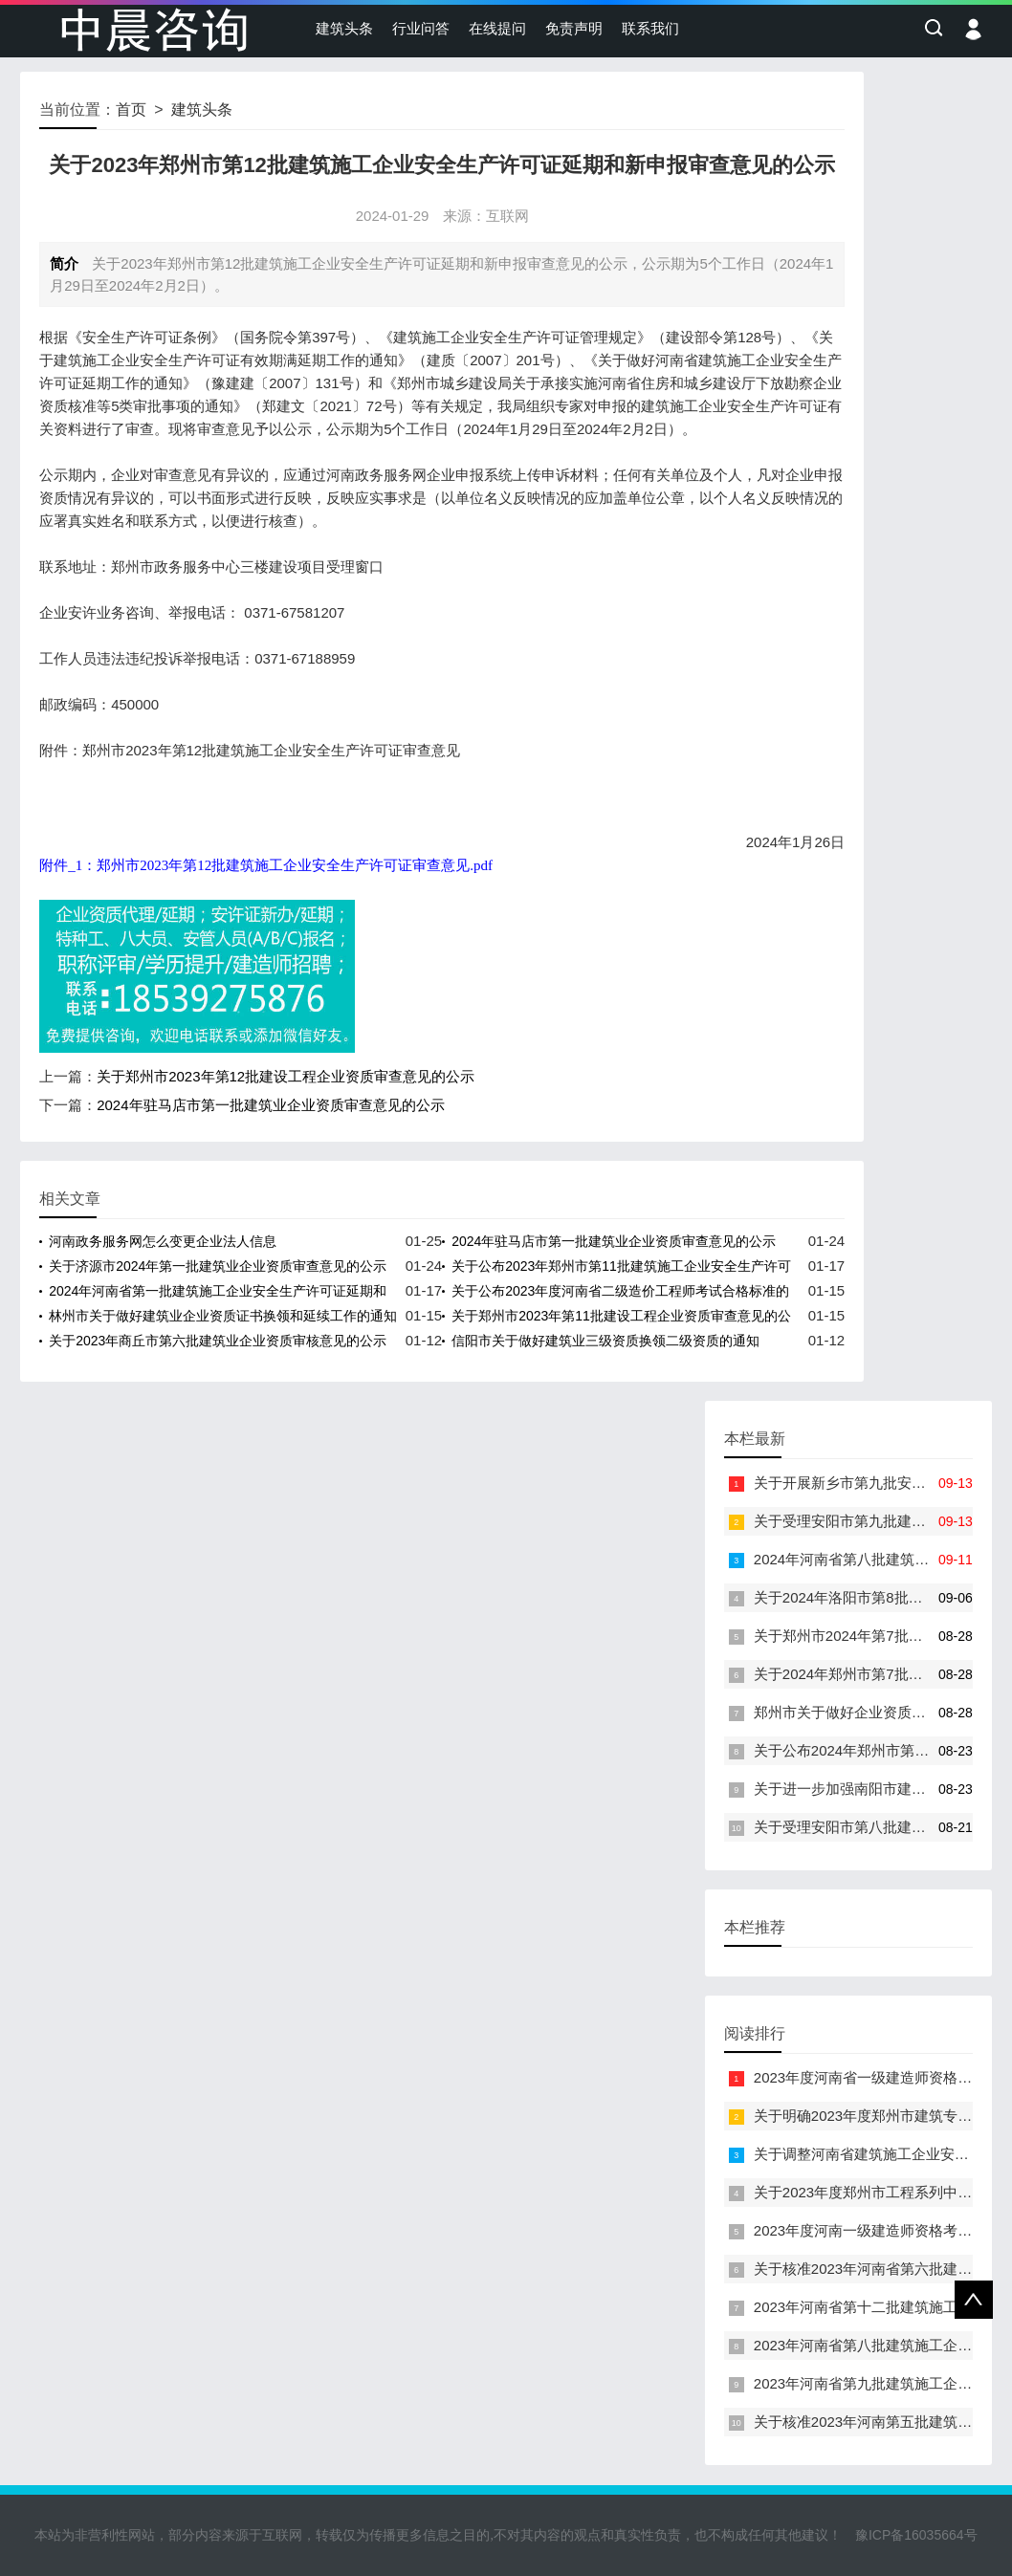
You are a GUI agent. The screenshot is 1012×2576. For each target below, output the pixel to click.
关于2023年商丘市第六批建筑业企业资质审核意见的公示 (217, 1340)
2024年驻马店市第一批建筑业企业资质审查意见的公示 (270, 1105)
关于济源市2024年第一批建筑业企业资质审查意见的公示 (217, 1266)
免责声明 (574, 28)
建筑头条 (344, 28)
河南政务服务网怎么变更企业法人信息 (162, 1241)
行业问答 (421, 28)
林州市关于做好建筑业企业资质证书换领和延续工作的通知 (223, 1315)
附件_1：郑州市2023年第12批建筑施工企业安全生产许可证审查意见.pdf (266, 865)
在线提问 (497, 28)
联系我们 (650, 28)
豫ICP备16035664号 (916, 2535)
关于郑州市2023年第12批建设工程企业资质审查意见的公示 (285, 1076)
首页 (131, 109)
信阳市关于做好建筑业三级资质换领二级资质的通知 (605, 1340)
